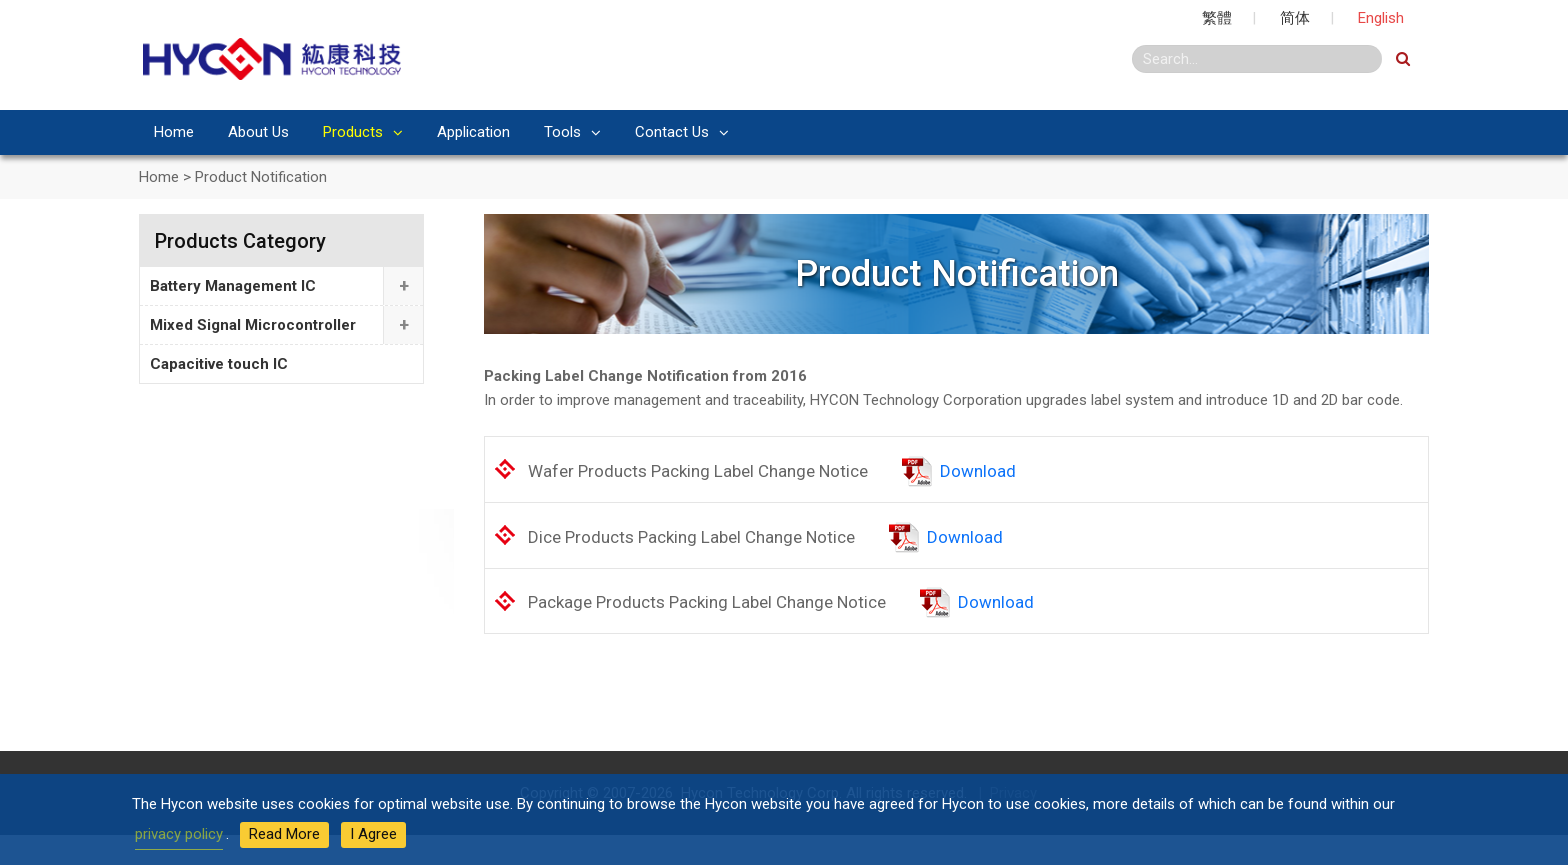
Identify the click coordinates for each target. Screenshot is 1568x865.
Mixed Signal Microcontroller (253, 325)
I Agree (373, 834)
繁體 (1217, 18)
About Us (258, 132)
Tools (562, 132)
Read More (284, 834)
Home (174, 132)
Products (353, 132)
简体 (1295, 18)
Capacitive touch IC (219, 364)
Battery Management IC (233, 286)
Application (473, 132)
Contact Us (672, 132)
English (1381, 18)
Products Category (240, 241)
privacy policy (179, 834)
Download (978, 471)
